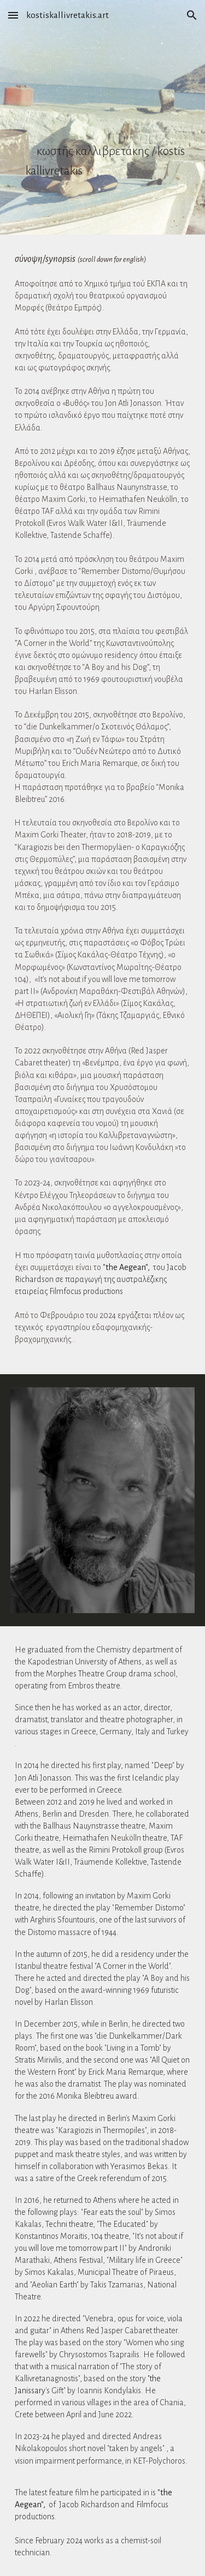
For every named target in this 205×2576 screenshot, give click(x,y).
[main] (102, 117)
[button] (13, 15)
